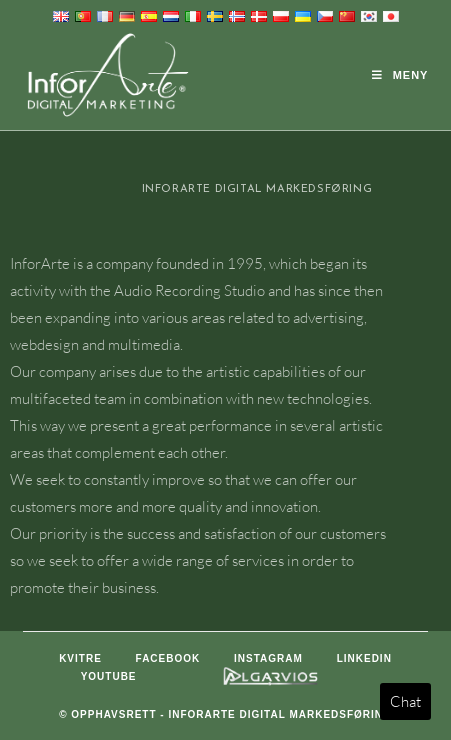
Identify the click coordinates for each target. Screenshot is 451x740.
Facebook (168, 658)
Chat (405, 701)
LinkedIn (364, 658)
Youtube (109, 676)
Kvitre (80, 658)
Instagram (268, 658)
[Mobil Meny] (400, 75)
